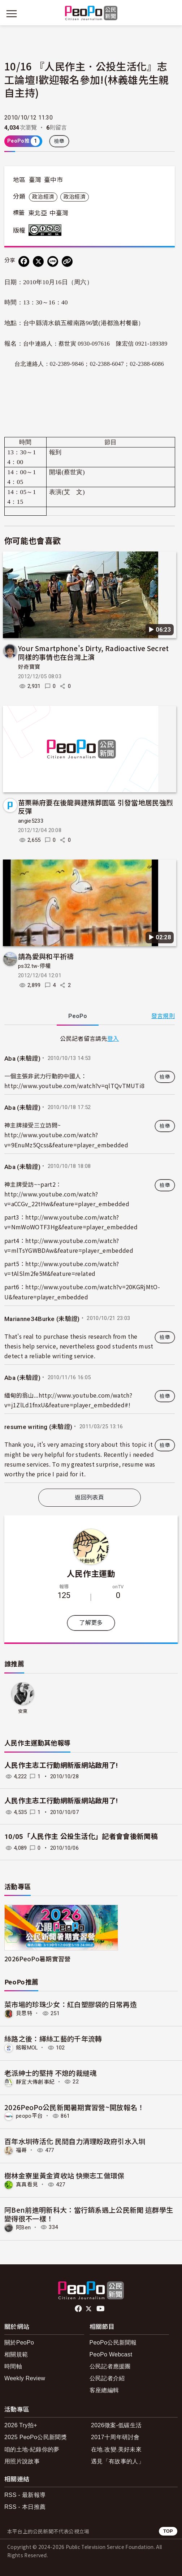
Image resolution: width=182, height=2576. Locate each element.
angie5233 (30, 821)
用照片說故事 (22, 2461)
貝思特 (24, 2013)
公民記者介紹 (107, 2378)
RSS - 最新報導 (25, 2495)
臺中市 (53, 179)
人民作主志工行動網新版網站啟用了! (61, 1765)
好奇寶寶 (29, 667)
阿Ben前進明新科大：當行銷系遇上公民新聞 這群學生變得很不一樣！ (88, 2214)
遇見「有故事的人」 (117, 2461)
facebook (79, 2308)
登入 (113, 1038)
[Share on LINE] (52, 261)
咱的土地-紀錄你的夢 (32, 2449)
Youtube (101, 2308)
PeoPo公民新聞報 (113, 2342)
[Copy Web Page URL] (67, 261)
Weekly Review (24, 2378)
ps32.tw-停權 (34, 966)
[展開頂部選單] (170, 14)
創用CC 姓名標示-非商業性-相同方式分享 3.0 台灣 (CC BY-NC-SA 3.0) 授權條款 (47, 230)
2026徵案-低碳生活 (116, 2425)
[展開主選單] (11, 14)
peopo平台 (29, 2116)
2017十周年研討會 (115, 2437)
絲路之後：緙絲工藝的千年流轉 (53, 2038)
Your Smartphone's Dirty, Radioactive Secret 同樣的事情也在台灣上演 (93, 652)
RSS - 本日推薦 (25, 2507)
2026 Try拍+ (20, 2425)
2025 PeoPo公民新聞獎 (35, 2437)
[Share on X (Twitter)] (38, 261)
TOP (168, 2531)
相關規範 (16, 2354)
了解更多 (91, 1622)
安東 (23, 1711)
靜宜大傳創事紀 (35, 2081)
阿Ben (23, 2227)
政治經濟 (43, 197)
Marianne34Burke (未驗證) (42, 1318)
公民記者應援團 (110, 2366)
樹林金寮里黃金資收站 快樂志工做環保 (64, 2175)
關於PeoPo (19, 2342)
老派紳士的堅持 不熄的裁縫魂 (50, 2073)
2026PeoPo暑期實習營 (37, 1958)
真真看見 (27, 2184)
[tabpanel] (89, 1258)
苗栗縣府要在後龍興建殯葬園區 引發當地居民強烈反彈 (95, 806)
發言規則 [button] (163, 1016)
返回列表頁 (89, 1497)
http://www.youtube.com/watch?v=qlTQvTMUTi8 (74, 1085)
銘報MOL (27, 2047)
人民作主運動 (91, 1573)
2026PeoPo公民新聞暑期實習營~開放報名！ (74, 2107)
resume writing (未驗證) (38, 1426)
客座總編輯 (104, 2390)
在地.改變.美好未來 (116, 2449)
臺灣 (35, 179)
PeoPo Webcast (111, 2354)
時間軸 (13, 2366)
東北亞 (37, 213)
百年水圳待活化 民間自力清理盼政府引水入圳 (75, 2141)
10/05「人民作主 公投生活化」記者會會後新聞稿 (81, 1836)
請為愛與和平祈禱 (46, 956)
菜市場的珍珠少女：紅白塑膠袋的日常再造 (70, 2004)
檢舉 (59, 141)
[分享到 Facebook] (23, 261)
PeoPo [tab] (77, 1016)
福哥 (21, 2150)
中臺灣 (58, 213)
